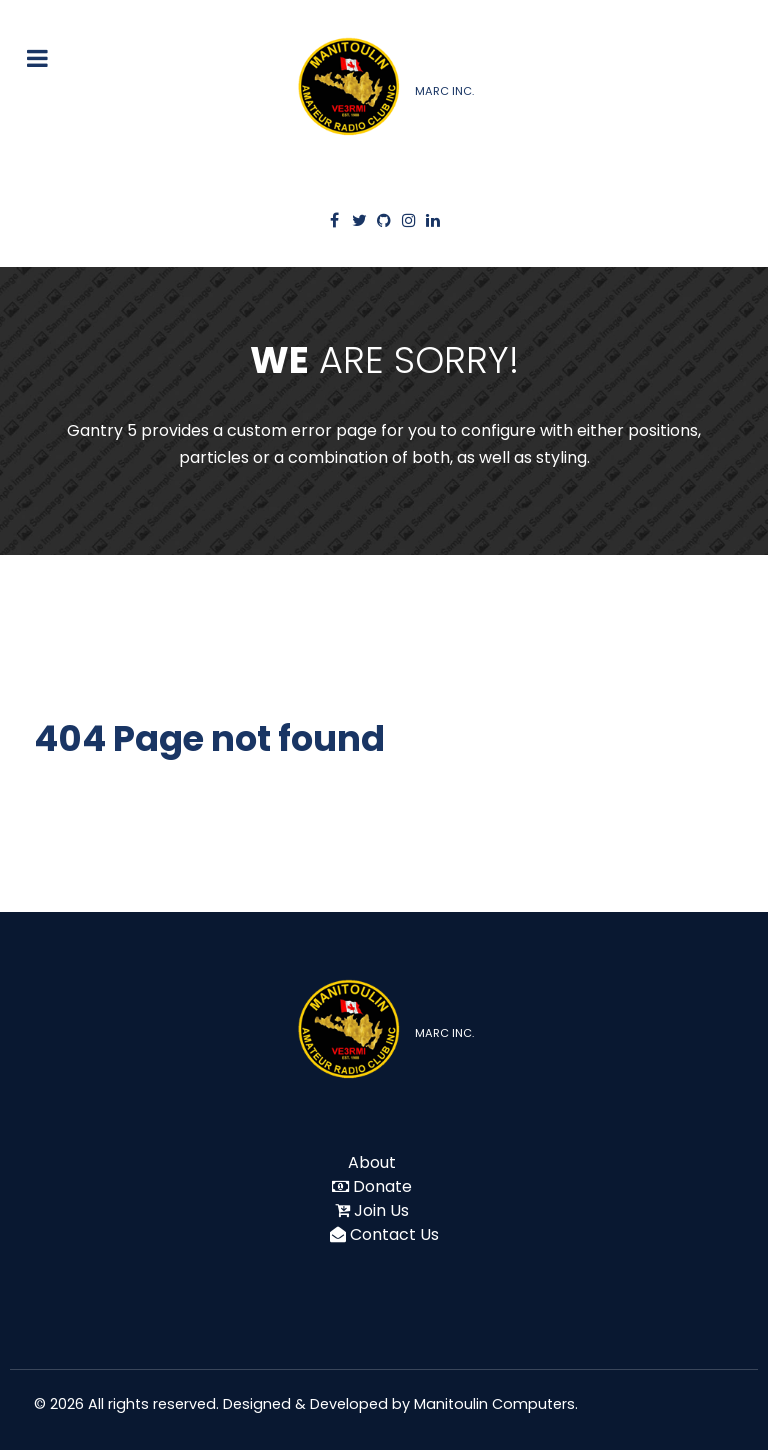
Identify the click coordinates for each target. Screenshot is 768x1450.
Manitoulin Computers (494, 1404)
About (372, 1162)
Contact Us (394, 1234)
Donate (382, 1186)
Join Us (381, 1210)
